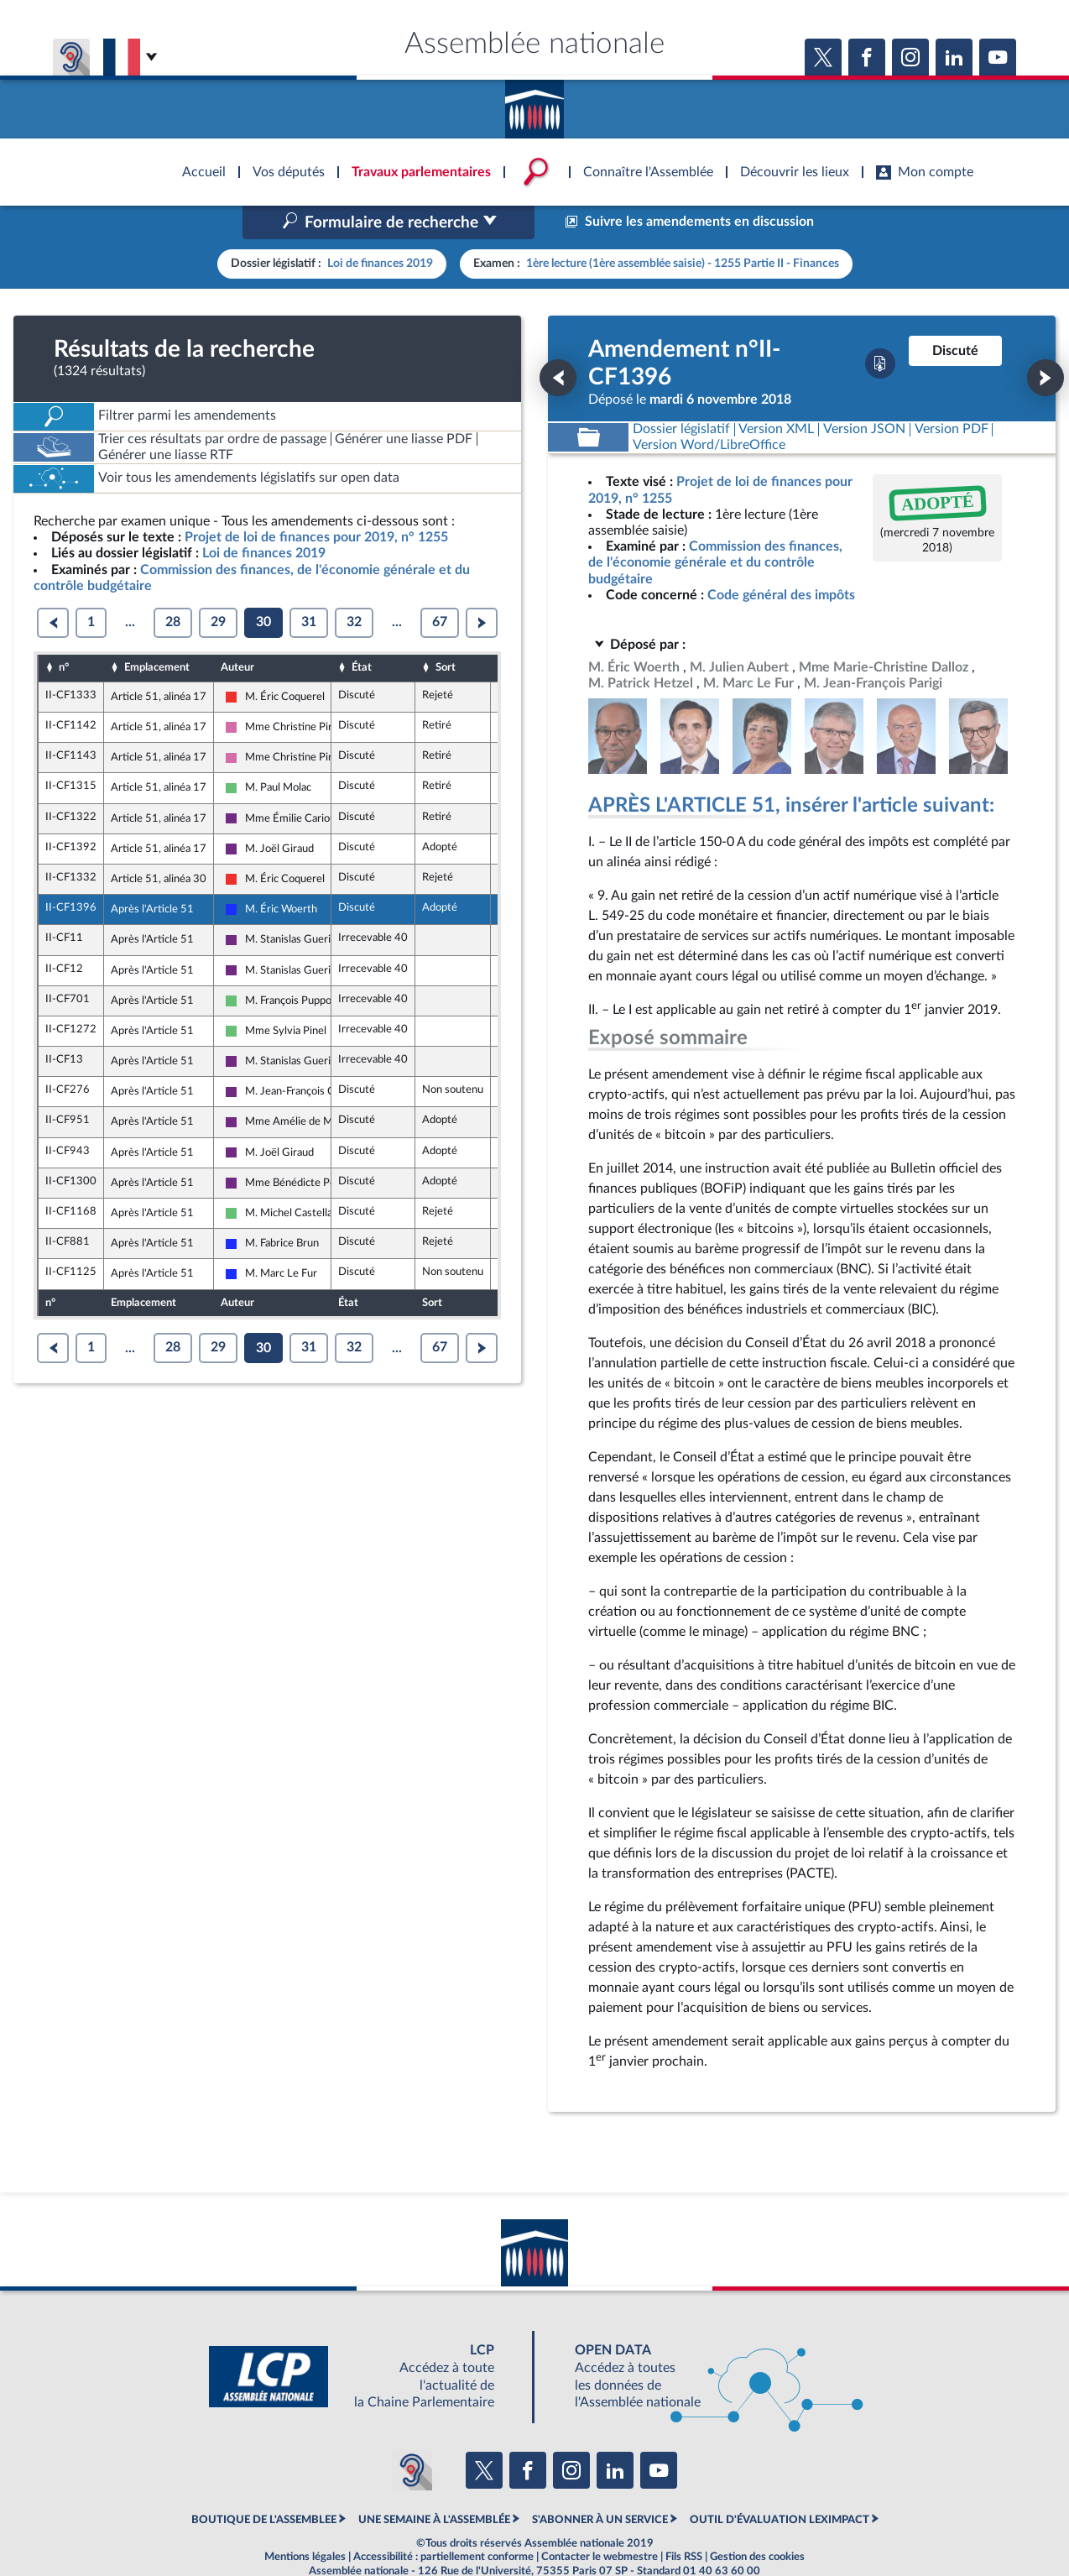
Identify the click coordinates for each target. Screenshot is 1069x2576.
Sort (445, 632)
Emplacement (157, 632)
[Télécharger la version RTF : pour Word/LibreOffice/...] (709, 410)
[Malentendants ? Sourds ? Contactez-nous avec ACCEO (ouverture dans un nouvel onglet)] (412, 2435)
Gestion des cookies (757, 2521)
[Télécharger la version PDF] (880, 328)
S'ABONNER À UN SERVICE (600, 2484)
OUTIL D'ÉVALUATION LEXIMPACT (779, 2484)
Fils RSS (683, 2521)
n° (64, 632)
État (362, 632)
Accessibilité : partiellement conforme (443, 2521)
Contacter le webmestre (599, 2521)
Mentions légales (305, 2521)
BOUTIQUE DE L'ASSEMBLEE (263, 2484)
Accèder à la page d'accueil (534, 103)
